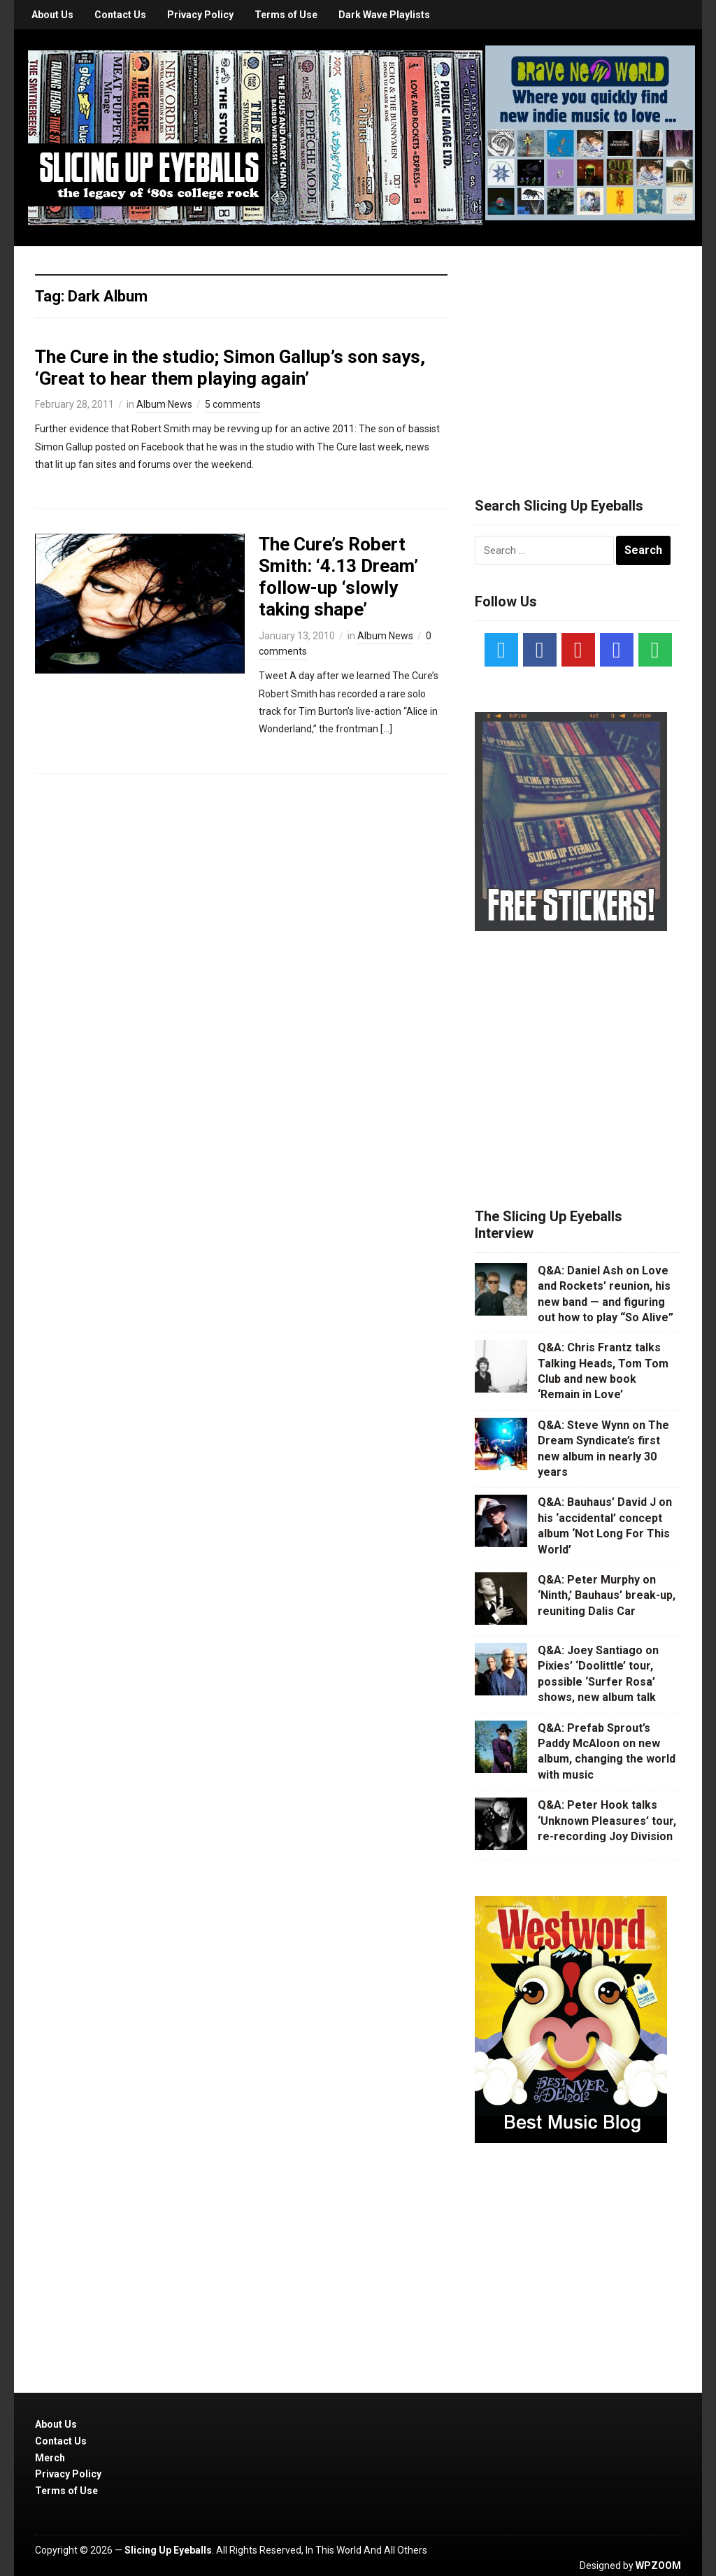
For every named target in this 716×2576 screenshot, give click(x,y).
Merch (50, 2457)
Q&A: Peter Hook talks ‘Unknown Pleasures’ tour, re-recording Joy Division (607, 1820)
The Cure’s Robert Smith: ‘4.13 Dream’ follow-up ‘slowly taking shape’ (338, 577)
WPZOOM (658, 2565)
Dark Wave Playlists (384, 14)
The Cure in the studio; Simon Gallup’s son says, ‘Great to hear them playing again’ (230, 367)
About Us (52, 14)
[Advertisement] (580, 354)
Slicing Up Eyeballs (168, 2550)
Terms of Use (286, 14)
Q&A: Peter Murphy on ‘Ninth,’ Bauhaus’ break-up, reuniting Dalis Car (606, 1595)
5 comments (233, 404)
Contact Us (120, 14)
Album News (164, 404)
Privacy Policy (200, 14)
